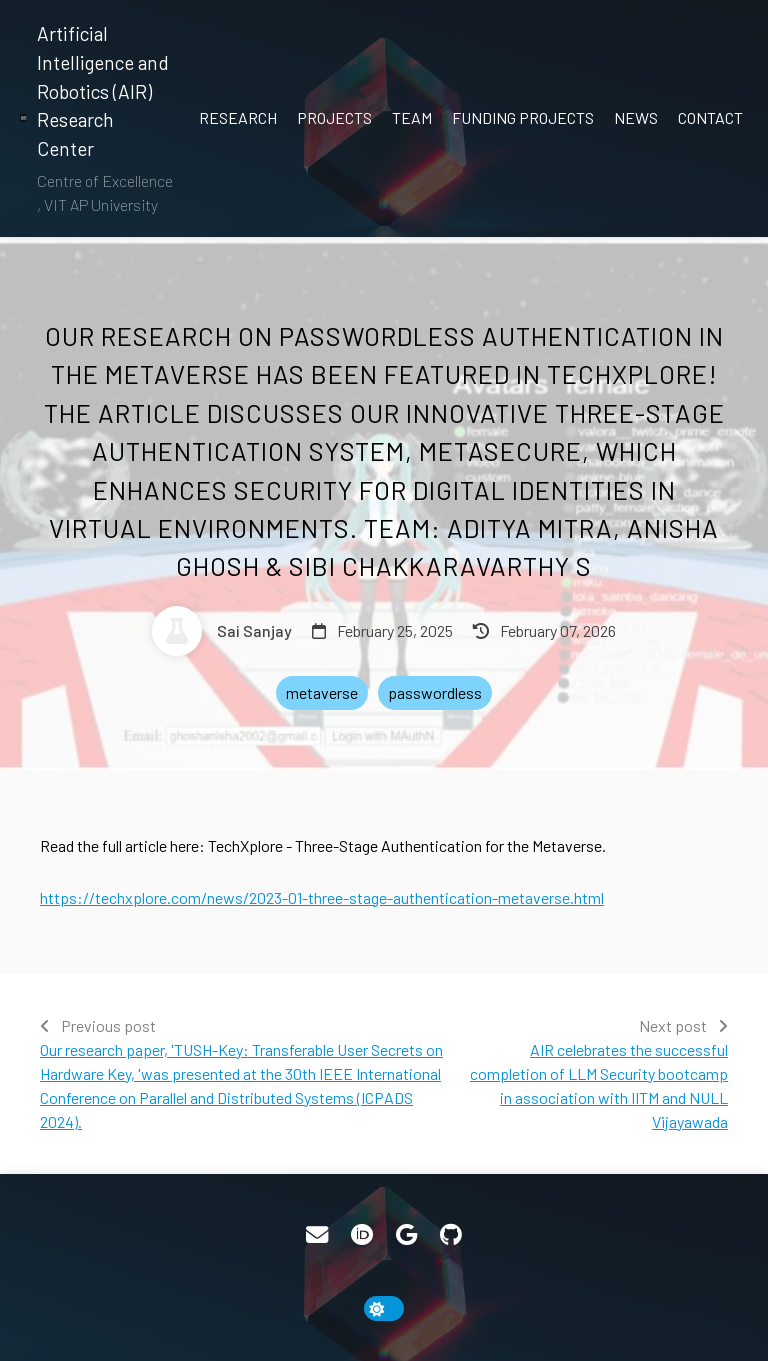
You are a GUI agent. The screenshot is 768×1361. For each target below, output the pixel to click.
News (636, 117)
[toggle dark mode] (384, 1308)
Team (412, 117)
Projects (334, 117)
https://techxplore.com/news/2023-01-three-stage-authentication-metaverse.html (322, 897)
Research (238, 117)
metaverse (322, 692)
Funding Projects (523, 117)
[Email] (317, 1235)
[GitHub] (451, 1235)
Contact (710, 117)
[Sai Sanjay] (222, 631)
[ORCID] (362, 1235)
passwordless (435, 692)
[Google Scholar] (406, 1235)
